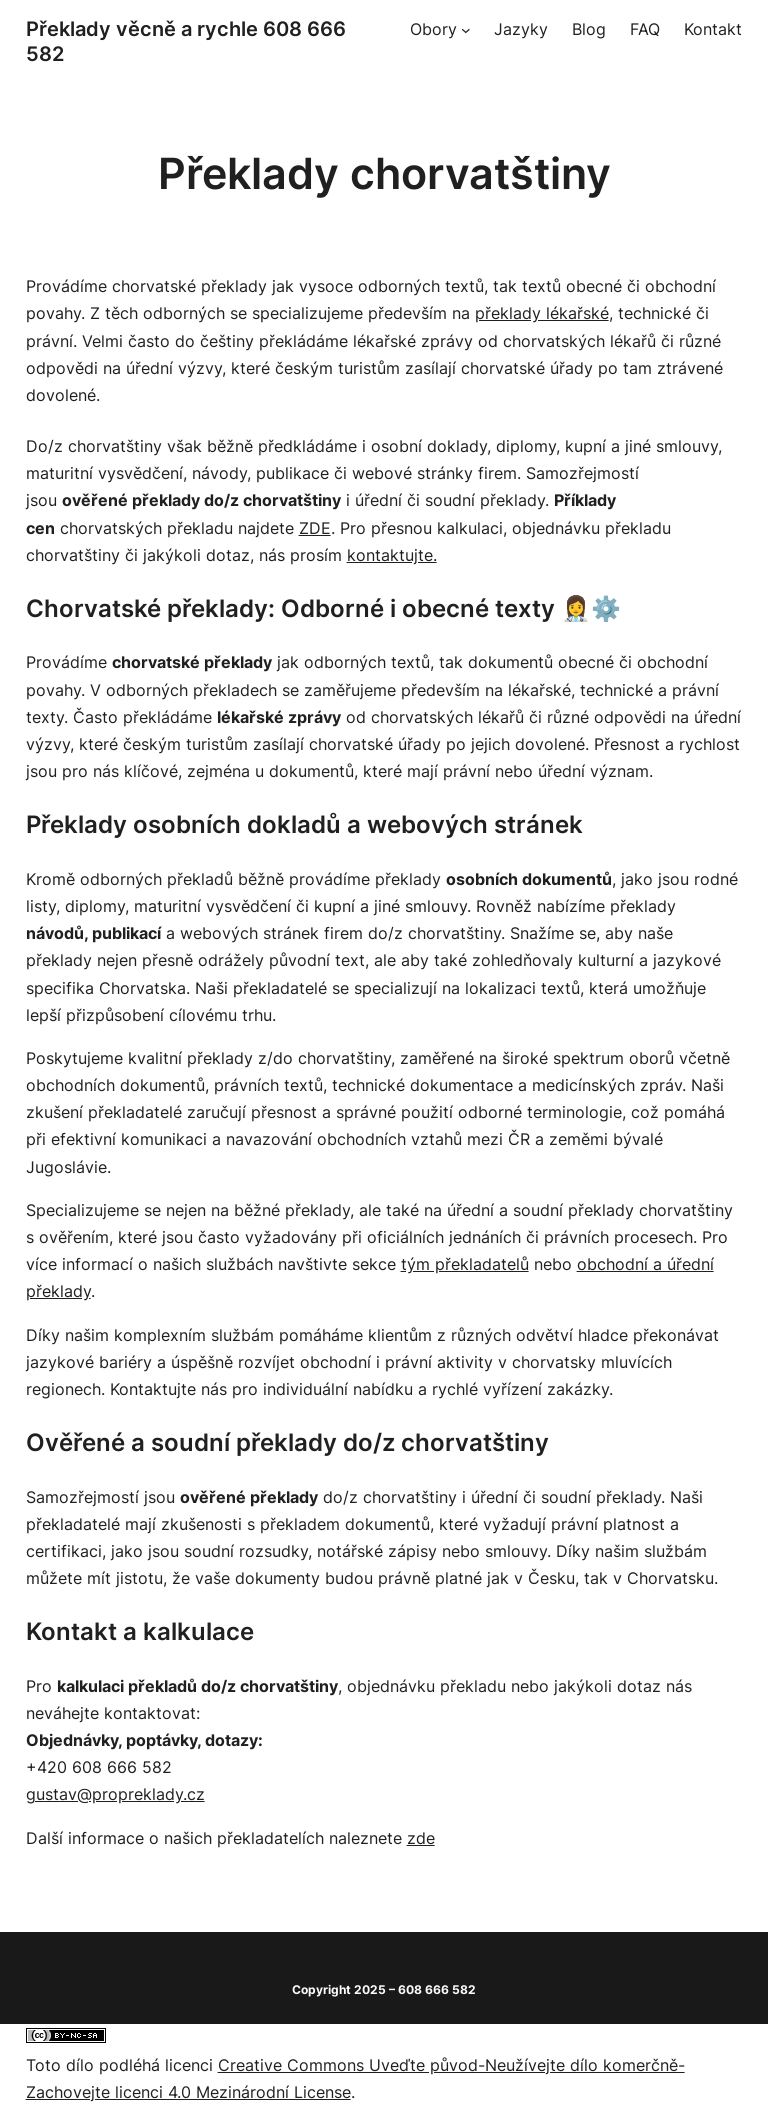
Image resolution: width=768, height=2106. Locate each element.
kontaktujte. (392, 555)
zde (421, 1838)
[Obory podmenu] (466, 30)
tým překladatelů (465, 1264)
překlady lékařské (542, 313)
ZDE (315, 528)
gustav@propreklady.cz (115, 1794)
